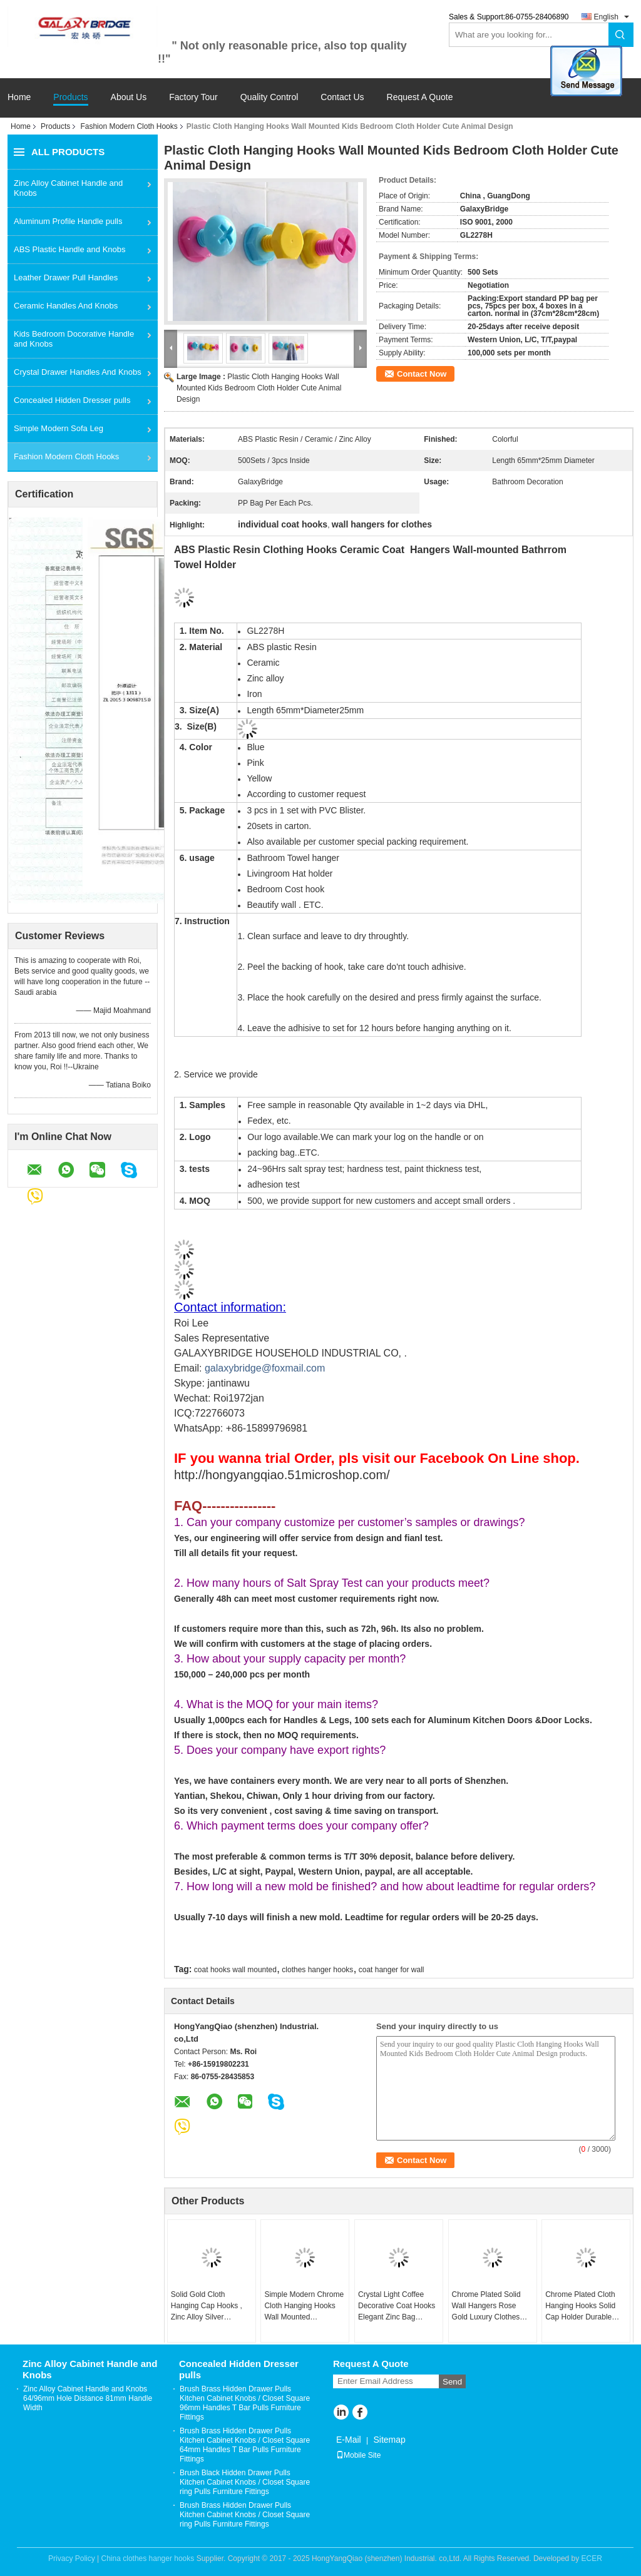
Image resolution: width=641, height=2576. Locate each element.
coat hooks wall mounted (235, 1969)
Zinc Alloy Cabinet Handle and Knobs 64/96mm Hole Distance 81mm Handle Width (87, 2398)
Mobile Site (358, 2455)
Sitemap (389, 2440)
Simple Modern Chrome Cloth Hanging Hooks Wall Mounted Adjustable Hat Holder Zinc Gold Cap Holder (304, 2306)
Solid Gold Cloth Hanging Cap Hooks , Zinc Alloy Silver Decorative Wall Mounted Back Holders (209, 2306)
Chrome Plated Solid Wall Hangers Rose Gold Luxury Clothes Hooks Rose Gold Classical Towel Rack (487, 2306)
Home (19, 97)
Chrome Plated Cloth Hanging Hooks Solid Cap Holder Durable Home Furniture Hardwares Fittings (580, 2306)
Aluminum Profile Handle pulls (68, 221)
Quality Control (269, 97)
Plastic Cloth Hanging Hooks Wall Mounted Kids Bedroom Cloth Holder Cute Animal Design (259, 388)
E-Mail (348, 2440)
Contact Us (342, 97)
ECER (592, 2558)
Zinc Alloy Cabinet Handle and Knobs (68, 188)
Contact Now (421, 374)
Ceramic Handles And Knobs (66, 305)
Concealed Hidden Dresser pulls (72, 400)
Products (70, 97)
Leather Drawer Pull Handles (66, 277)
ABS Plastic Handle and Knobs (70, 249)
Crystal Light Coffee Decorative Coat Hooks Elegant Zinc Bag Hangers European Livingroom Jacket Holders (396, 2306)
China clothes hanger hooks (148, 2558)
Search (620, 35)
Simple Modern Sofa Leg (58, 428)
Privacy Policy (71, 2558)
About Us (129, 97)
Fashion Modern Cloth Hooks (128, 126)
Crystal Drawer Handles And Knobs (77, 372)
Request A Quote (420, 97)
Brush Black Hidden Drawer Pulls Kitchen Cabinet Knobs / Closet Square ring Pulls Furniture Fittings (245, 2482)
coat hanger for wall (391, 1969)
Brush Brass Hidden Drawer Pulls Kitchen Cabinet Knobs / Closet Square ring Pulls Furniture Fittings (245, 2514)
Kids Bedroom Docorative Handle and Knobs (74, 339)
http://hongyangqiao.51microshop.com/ (282, 1475)
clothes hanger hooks (317, 1969)
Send (452, 2381)
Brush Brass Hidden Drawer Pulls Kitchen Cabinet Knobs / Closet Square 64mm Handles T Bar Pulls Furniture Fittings (245, 2444)
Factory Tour (193, 97)
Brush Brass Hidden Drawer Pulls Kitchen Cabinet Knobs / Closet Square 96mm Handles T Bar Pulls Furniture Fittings (245, 2403)
